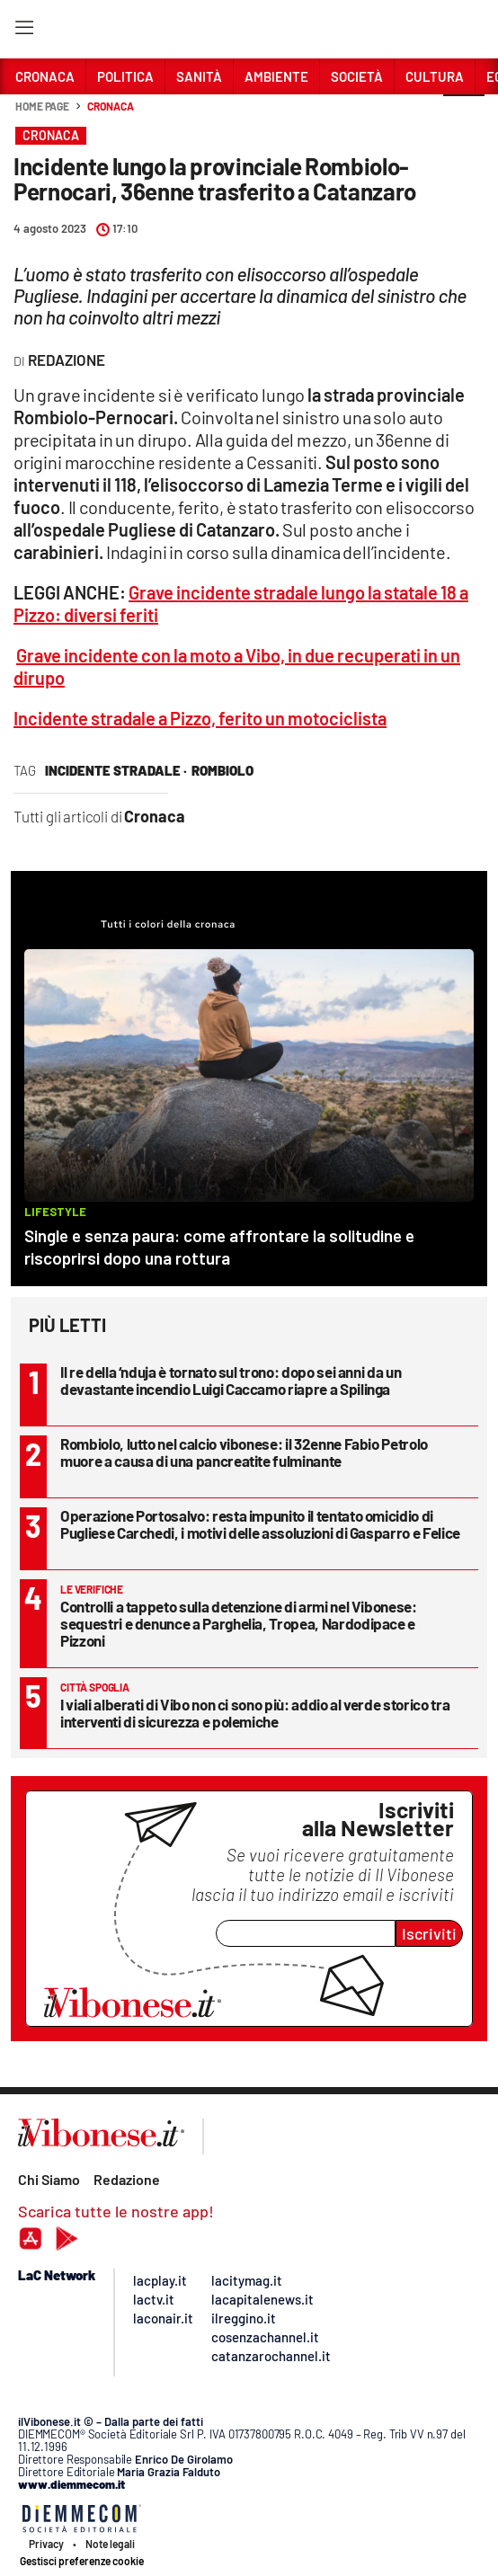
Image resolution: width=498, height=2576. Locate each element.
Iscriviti (429, 1933)
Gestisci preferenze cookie (82, 2560)
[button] (464, 116)
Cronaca (110, 106)
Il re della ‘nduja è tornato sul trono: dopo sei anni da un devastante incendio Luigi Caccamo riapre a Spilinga (230, 1380)
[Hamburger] (23, 31)
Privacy (46, 2543)
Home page (42, 106)
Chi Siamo (49, 2179)
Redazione (126, 2179)
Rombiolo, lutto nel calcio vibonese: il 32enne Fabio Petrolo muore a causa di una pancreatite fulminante (244, 1452)
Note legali (110, 2543)
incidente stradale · (116, 770)
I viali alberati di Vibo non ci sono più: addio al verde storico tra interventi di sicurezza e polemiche (254, 1712)
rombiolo (222, 770)
